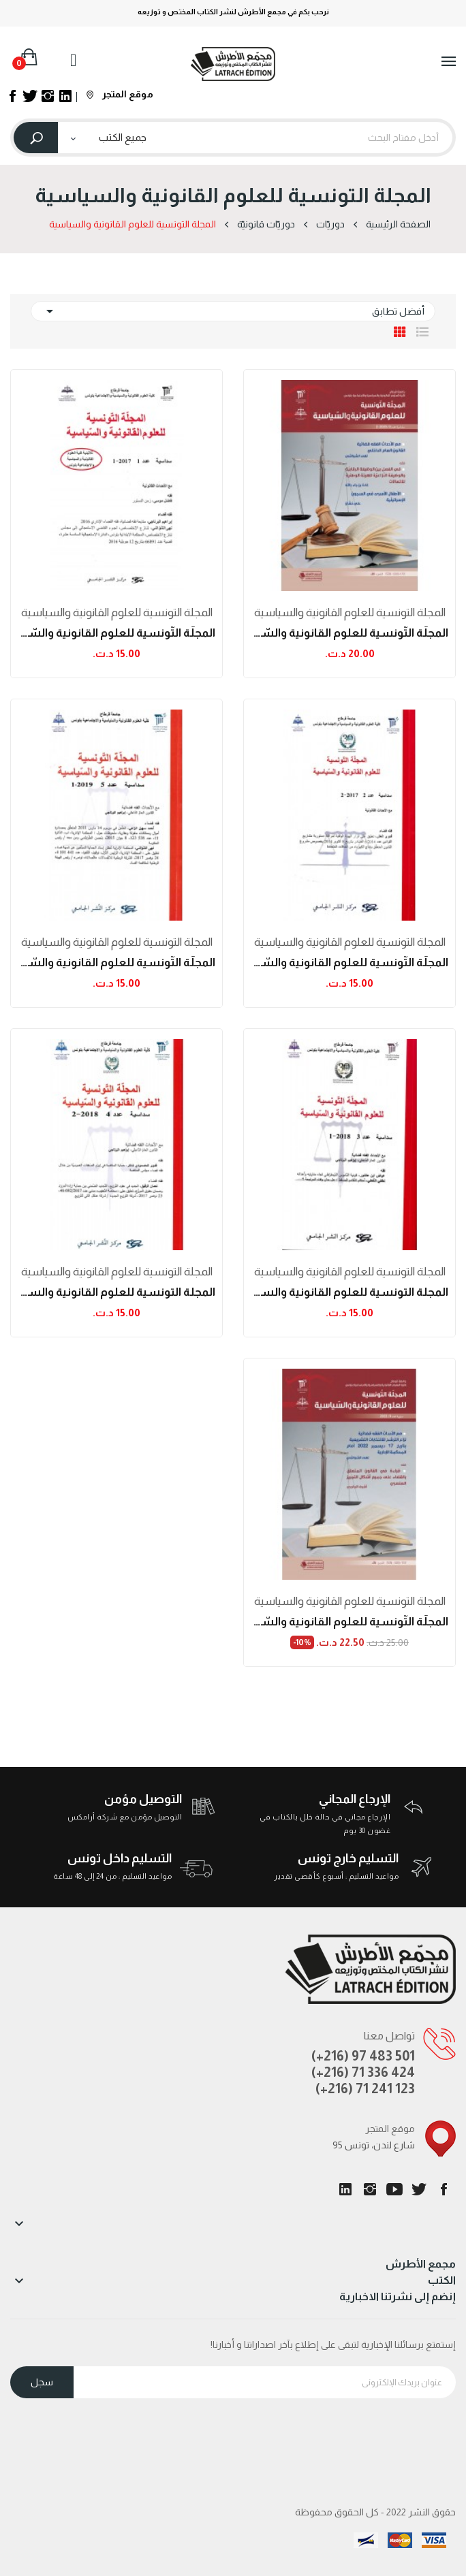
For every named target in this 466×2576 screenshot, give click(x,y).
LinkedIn (345, 2189)
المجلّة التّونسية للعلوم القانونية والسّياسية (349, 632)
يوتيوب (394, 2189)
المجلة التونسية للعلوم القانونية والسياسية (350, 612)
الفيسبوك (443, 2189)
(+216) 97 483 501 (363, 2055)
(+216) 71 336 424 (363, 2072)
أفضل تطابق (233, 311)
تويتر (419, 2189)
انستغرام (370, 2189)
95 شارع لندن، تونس (373, 2145)
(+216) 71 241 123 (365, 2088)
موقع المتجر (120, 94)
